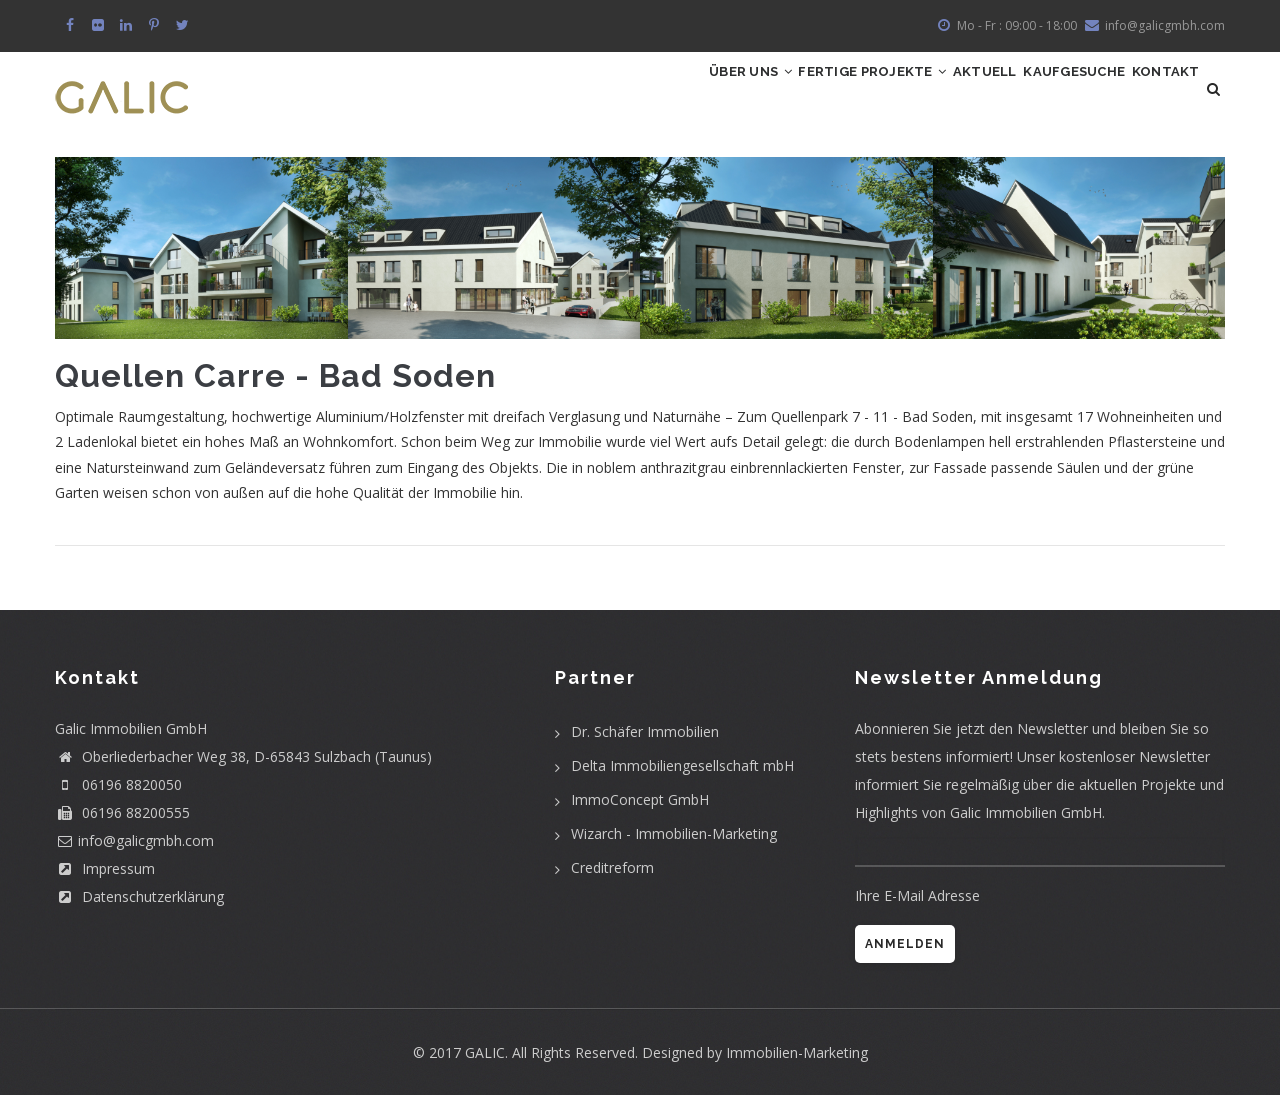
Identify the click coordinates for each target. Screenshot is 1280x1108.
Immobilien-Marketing (797, 1065)
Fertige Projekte (786, 95)
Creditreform (612, 880)
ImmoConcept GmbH (640, 812)
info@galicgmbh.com (1165, 25)
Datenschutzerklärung (139, 909)
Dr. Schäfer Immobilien (645, 744)
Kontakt (1154, 95)
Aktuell (925, 95)
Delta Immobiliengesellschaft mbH (682, 778)
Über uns (637, 95)
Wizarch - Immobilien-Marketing (674, 846)
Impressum (105, 881)
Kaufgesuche (1039, 95)
